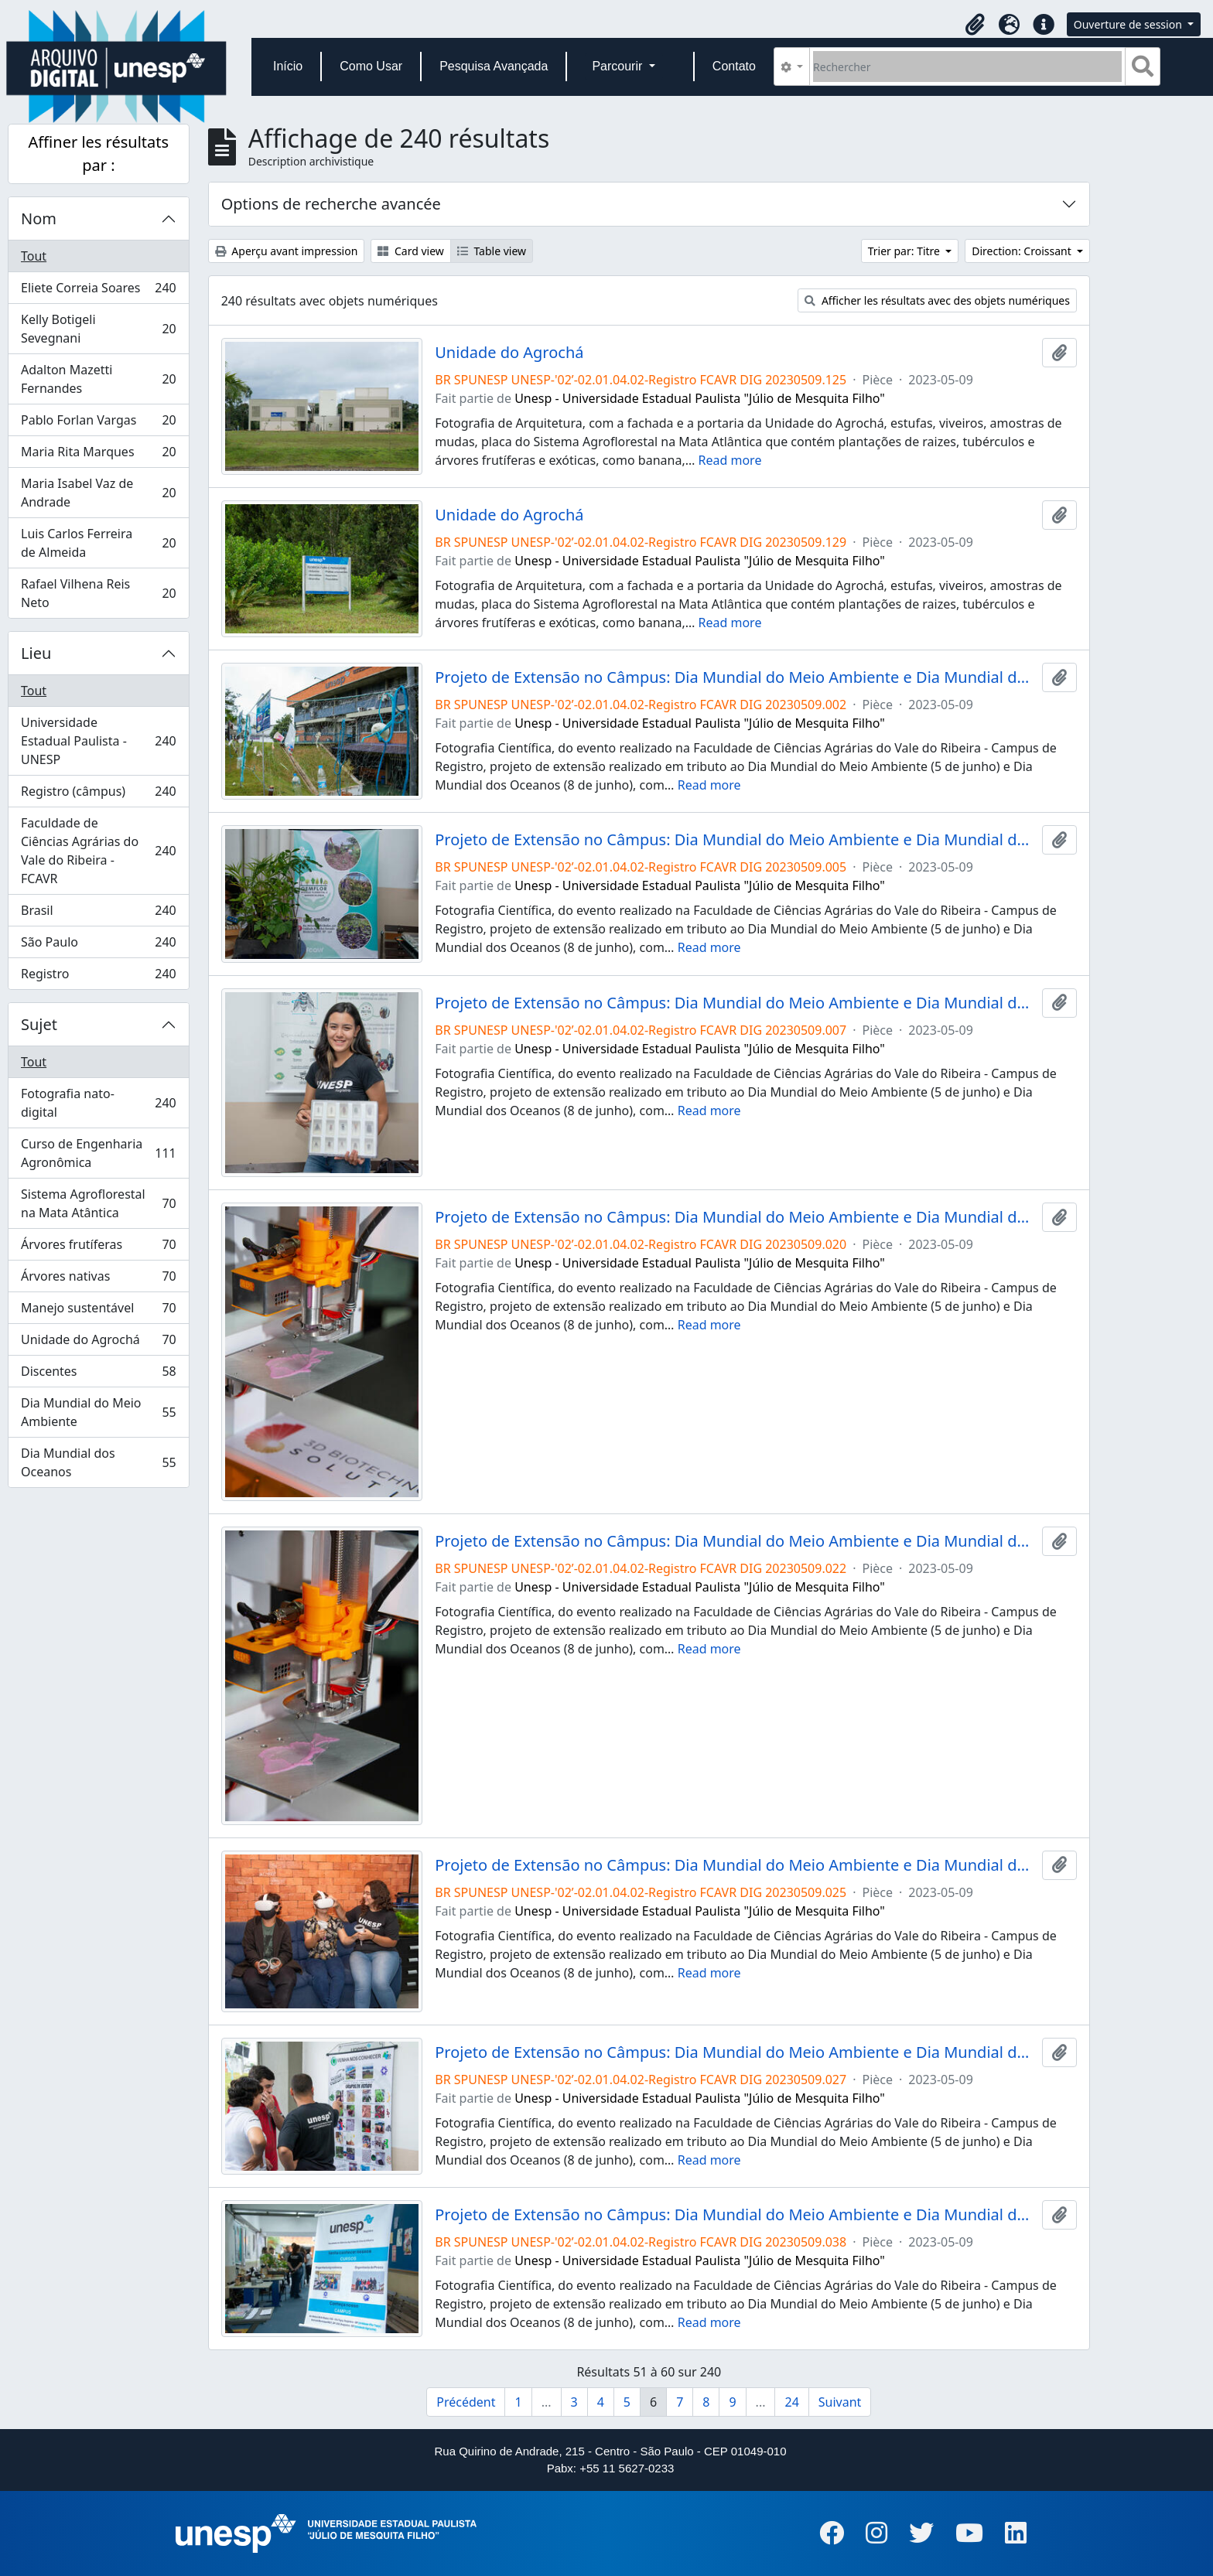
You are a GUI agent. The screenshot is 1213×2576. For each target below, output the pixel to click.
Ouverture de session (1129, 24)
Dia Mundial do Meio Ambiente (98, 1412)
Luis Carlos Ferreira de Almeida (98, 543)
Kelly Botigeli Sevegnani (98, 328)
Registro (98, 976)
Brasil (98, 913)
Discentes (98, 1374)
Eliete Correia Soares (98, 291)
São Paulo (98, 945)
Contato (734, 66)
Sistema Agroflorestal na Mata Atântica (98, 1203)
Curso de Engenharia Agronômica (98, 1153)
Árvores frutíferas (98, 1248)
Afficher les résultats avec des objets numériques (937, 300)
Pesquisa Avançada (493, 66)
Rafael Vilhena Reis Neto (98, 593)
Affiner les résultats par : (99, 153)
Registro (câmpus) (98, 794)
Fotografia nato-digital (98, 1103)
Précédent (465, 2402)
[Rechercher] (967, 66)
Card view (410, 251)
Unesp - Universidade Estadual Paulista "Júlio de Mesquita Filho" (699, 398)
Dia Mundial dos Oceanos (98, 1462)
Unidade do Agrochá (98, 1343)
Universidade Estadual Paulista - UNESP (98, 741)
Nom (38, 218)
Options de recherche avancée (331, 203)
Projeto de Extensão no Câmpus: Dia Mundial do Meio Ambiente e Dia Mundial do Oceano (735, 677)
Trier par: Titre (905, 251)
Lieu (36, 653)
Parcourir (618, 66)
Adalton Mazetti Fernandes (98, 379)
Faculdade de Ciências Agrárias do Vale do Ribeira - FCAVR (98, 850)
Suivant (840, 2402)
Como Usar (371, 66)
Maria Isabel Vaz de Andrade (98, 492)
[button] (975, 25)
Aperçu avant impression (286, 251)
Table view (491, 251)
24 (791, 2402)
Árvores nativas (98, 1279)
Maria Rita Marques (98, 455)
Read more (730, 460)
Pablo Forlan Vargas (98, 423)
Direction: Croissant (1023, 251)
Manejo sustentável (98, 1311)
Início (287, 66)
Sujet (39, 1024)
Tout (33, 255)
